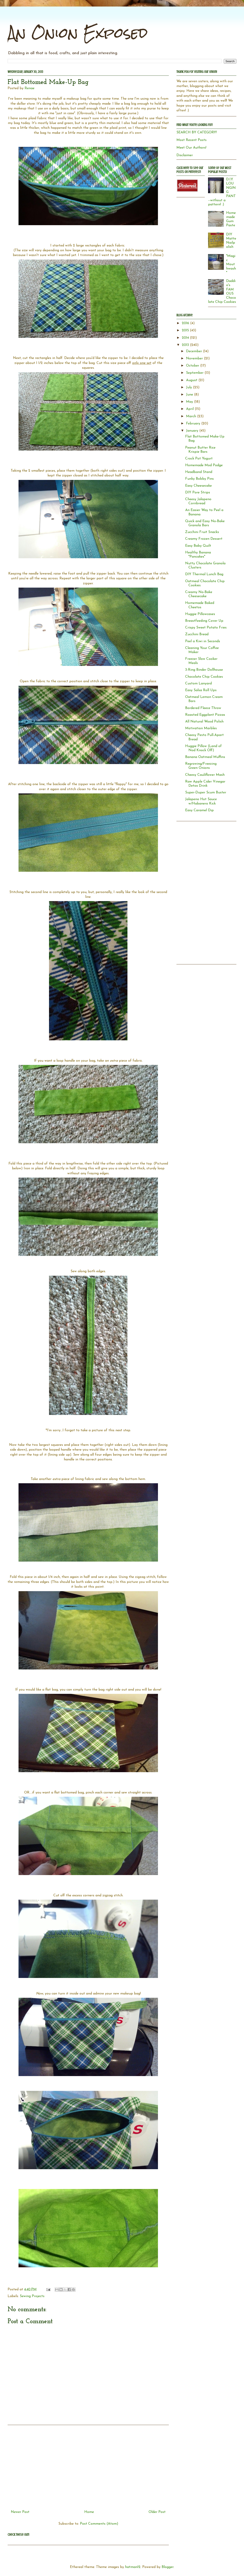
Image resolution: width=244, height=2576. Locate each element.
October (193, 365)
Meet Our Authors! (191, 147)
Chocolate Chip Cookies (204, 677)
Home (89, 2512)
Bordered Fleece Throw (203, 708)
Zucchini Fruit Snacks (202, 532)
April (190, 409)
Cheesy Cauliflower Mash (205, 775)
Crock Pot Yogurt (199, 458)
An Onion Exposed (78, 32)
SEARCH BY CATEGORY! (196, 132)
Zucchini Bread (196, 634)
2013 (186, 345)
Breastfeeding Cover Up (204, 621)
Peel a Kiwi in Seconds (202, 641)
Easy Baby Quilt (198, 546)
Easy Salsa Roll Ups (201, 690)
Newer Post (20, 2512)
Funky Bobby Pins (199, 479)
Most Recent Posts (191, 140)
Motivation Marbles (201, 728)
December (194, 351)
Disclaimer (184, 155)
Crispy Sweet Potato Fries (206, 627)
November (195, 358)
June (190, 394)
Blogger (167, 2567)
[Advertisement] (88, 2466)
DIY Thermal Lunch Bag (204, 574)
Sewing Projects (32, 2296)
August (192, 380)
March (191, 416)
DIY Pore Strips (197, 492)
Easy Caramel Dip (199, 810)
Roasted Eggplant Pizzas (205, 715)
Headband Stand (198, 472)
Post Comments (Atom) (99, 2524)
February (193, 423)
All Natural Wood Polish (204, 721)
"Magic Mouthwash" (231, 264)
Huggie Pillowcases (200, 614)
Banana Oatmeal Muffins (205, 757)
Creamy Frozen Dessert (203, 539)
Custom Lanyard (198, 683)
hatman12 (133, 2567)
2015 (186, 330)
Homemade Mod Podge (204, 465)
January (192, 430)
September (195, 373)
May (190, 402)
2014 (186, 338)
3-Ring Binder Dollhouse (204, 670)
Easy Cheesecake (198, 486)
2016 (186, 323)
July (189, 387)
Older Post (157, 2512)
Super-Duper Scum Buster (205, 792)
